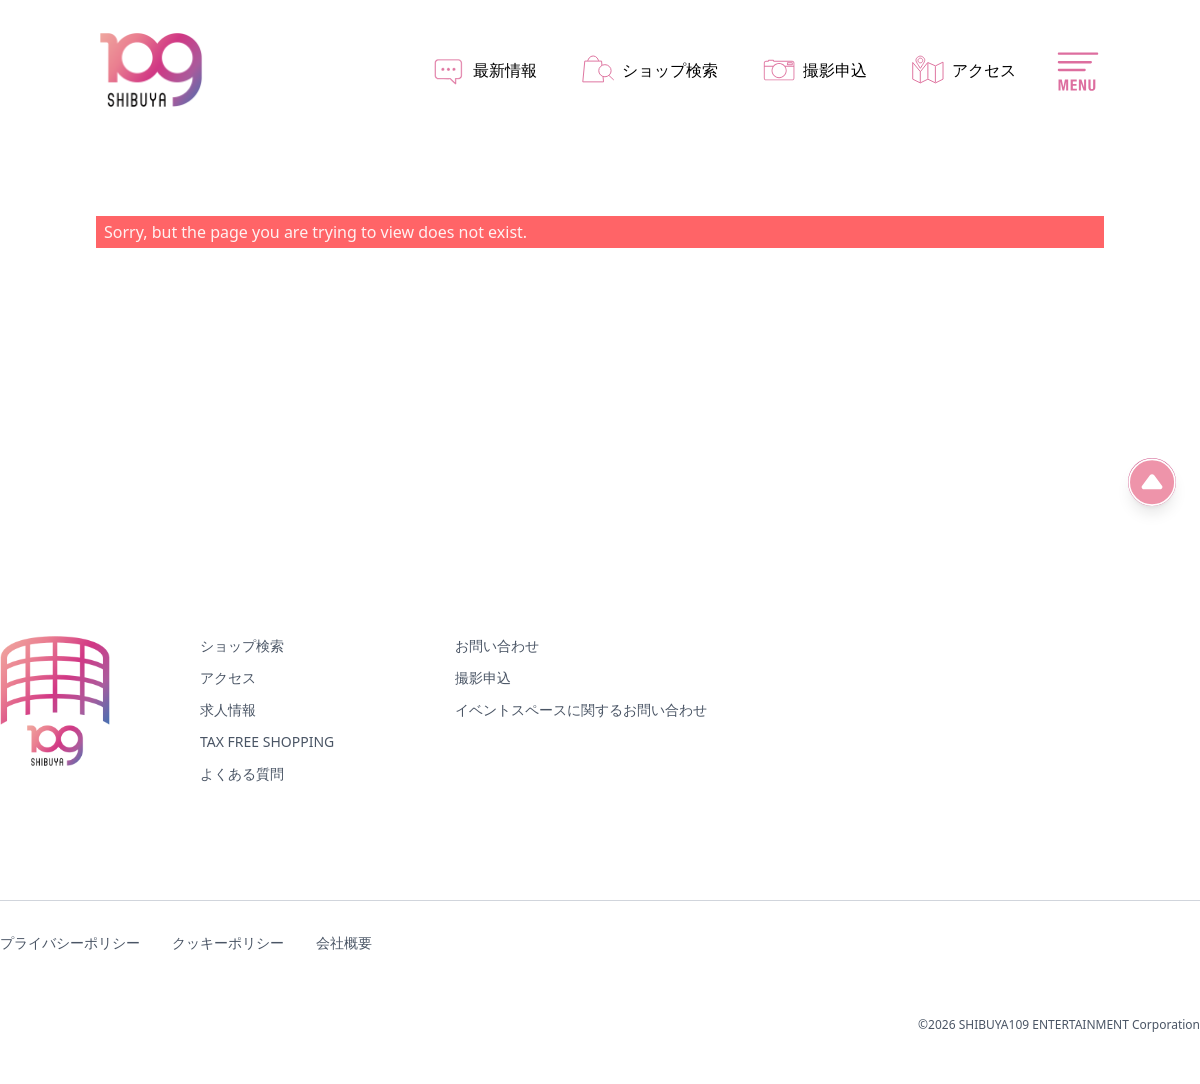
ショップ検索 (242, 645)
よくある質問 (242, 773)
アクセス (228, 677)
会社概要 (344, 942)
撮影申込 (483, 677)
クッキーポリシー (228, 942)
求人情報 (228, 709)
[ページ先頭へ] (1152, 482)
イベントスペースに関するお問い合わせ (581, 709)
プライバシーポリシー (70, 942)
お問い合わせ (497, 645)
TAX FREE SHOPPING (267, 741)
